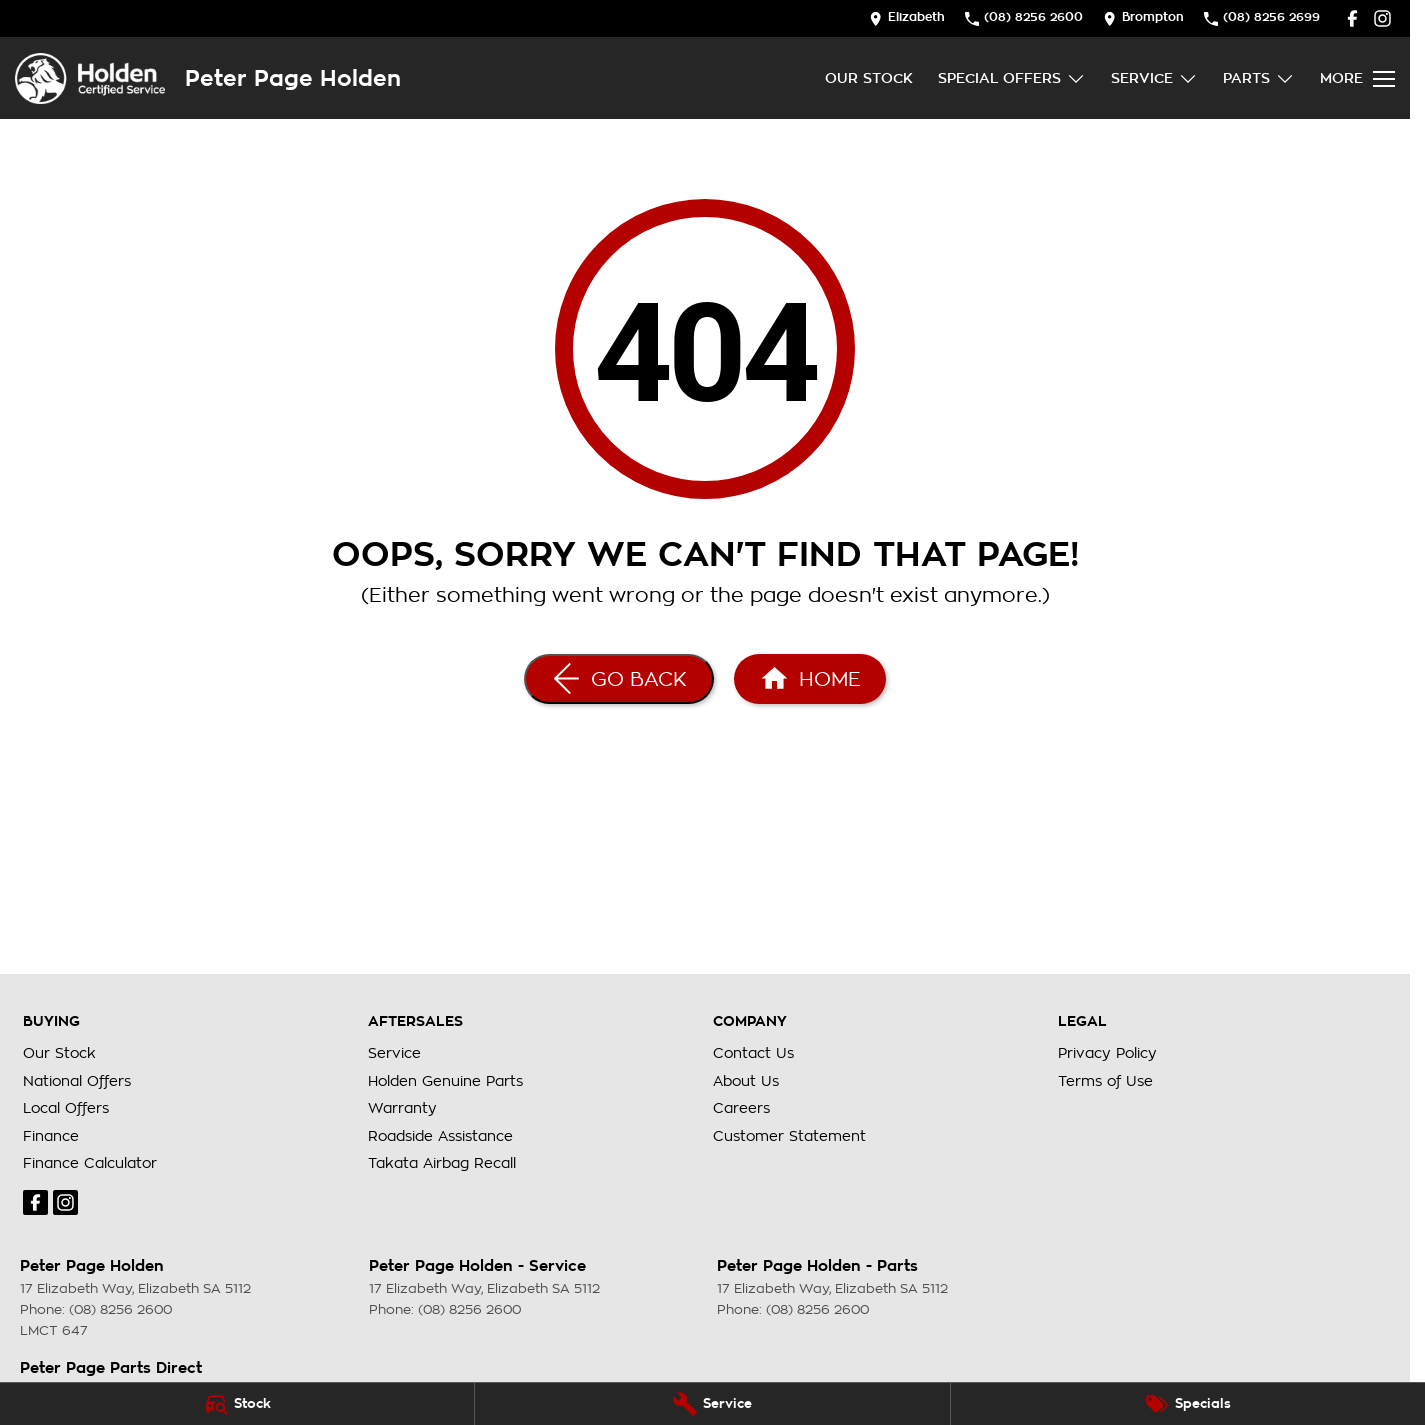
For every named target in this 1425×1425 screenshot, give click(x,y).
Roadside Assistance (440, 1136)
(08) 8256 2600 (120, 1309)
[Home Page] (90, 78)
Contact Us (753, 1053)
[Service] (712, 1404)
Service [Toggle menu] (1154, 78)
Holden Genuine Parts (445, 1081)
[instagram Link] (1382, 18)
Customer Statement (789, 1136)
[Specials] (1188, 1404)
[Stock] (237, 1404)
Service (394, 1053)
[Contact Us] (907, 18)
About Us (746, 1081)
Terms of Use (1105, 1081)
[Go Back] (619, 679)
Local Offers (66, 1108)
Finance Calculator (90, 1163)
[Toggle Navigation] (1357, 79)
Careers (741, 1108)
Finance (51, 1136)
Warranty (402, 1108)
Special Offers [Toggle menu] (1012, 78)
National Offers (77, 1081)
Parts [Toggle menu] (1259, 78)
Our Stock (869, 78)
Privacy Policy (1107, 1053)
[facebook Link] (1352, 18)
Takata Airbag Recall (442, 1163)
